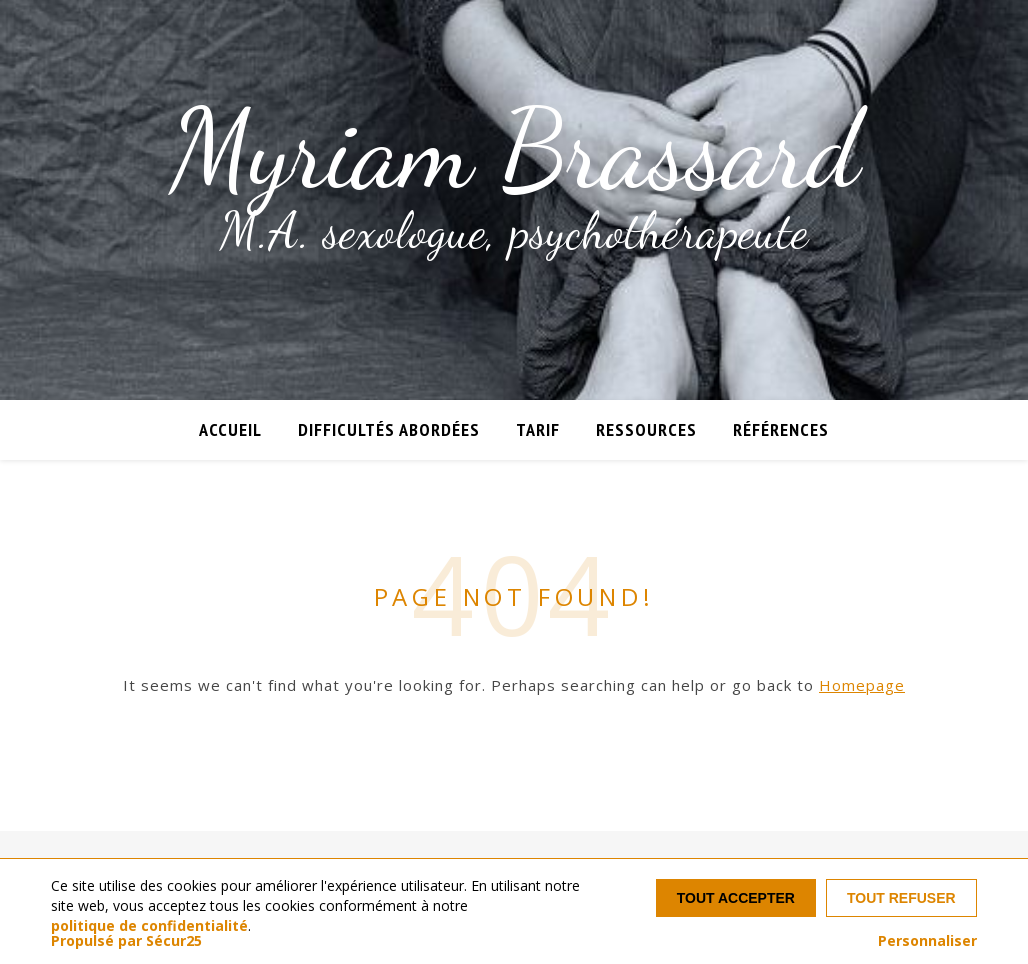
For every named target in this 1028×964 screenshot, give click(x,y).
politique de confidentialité (149, 925)
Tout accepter (736, 898)
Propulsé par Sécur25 (126, 941)
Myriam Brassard (514, 150)
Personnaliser (927, 941)
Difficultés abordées (389, 429)
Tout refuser (901, 898)
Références (781, 429)
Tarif (538, 429)
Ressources (646, 429)
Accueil (230, 429)
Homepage (862, 685)
